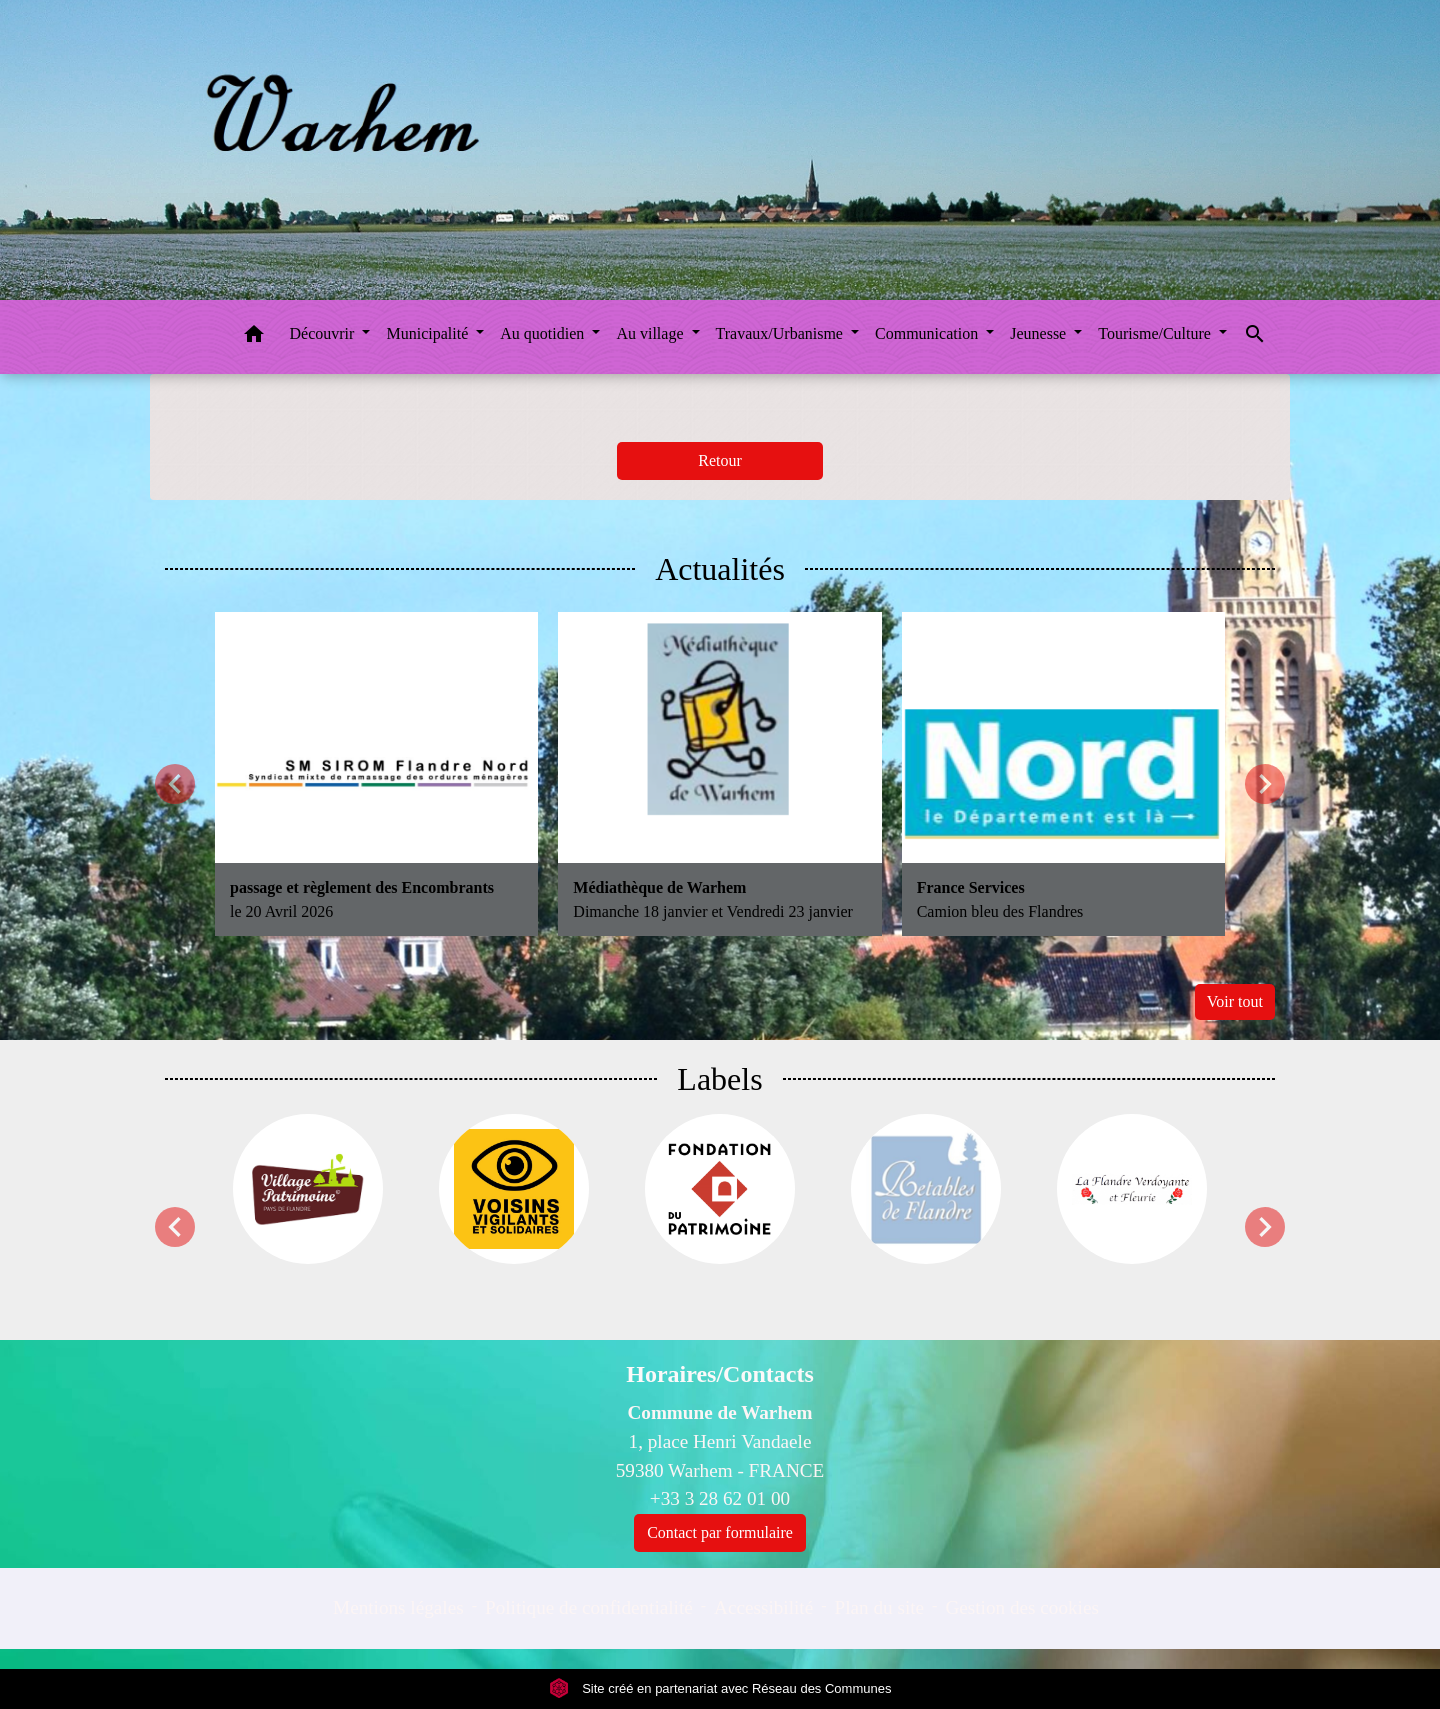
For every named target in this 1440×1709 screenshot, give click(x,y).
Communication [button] (928, 333)
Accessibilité (763, 1607)
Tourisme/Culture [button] (1156, 333)
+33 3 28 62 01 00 (720, 1498)
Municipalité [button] (429, 333)
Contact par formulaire (720, 1532)
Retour (720, 460)
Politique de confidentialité (589, 1607)
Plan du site (880, 1607)
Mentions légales (398, 1607)
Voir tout (1235, 1001)
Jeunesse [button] (1040, 333)
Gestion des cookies (1021, 1607)
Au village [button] (651, 333)
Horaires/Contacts (720, 1374)
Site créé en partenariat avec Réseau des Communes (720, 1688)
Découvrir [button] (324, 333)
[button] (254, 337)
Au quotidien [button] (544, 333)
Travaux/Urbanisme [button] (781, 333)
